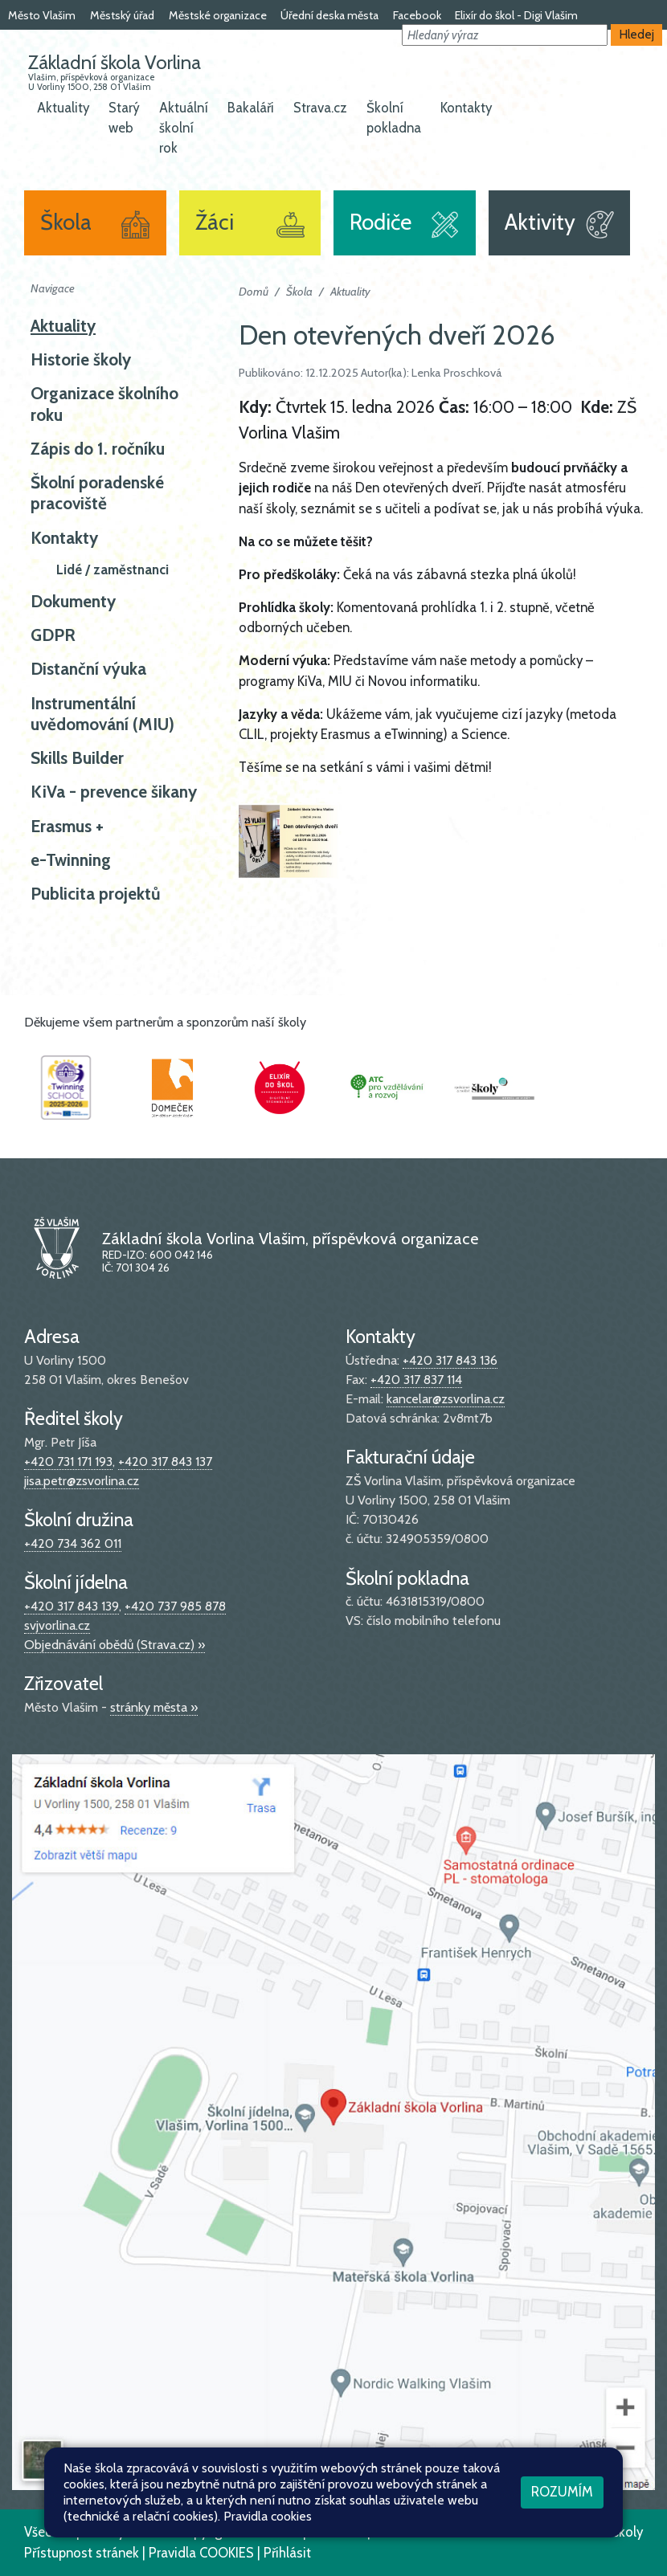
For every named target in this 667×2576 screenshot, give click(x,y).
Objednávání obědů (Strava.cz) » (114, 1644)
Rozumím (562, 2492)
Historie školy (81, 359)
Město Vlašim (42, 15)
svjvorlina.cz (57, 1625)
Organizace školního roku (104, 403)
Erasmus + (67, 826)
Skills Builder (77, 758)
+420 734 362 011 (72, 1543)
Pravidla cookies (267, 2516)
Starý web (124, 118)
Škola (299, 291)
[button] (505, 35)
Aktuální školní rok (183, 128)
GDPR (53, 635)
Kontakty (466, 108)
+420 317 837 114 (416, 1379)
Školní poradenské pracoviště (97, 492)
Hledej (637, 34)
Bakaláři (250, 108)
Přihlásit (287, 2553)
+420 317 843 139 (71, 1606)
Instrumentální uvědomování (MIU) (102, 713)
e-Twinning (71, 860)
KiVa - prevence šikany (114, 792)
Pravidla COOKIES (201, 2553)
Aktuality (63, 108)
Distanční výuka (88, 669)
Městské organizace (218, 15)
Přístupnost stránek (81, 2553)
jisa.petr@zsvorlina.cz (81, 1480)
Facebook (417, 15)
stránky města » (154, 1707)
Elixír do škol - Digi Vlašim (516, 15)
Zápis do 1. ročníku (98, 449)
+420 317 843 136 (450, 1360)
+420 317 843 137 (165, 1461)
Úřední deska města (329, 15)
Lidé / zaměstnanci (112, 569)
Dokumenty (73, 601)
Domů (253, 291)
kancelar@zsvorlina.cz (446, 1398)
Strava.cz (320, 108)
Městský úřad (122, 15)
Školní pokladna (393, 118)
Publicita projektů (96, 894)
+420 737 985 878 (175, 1606)
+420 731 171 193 (68, 1461)
